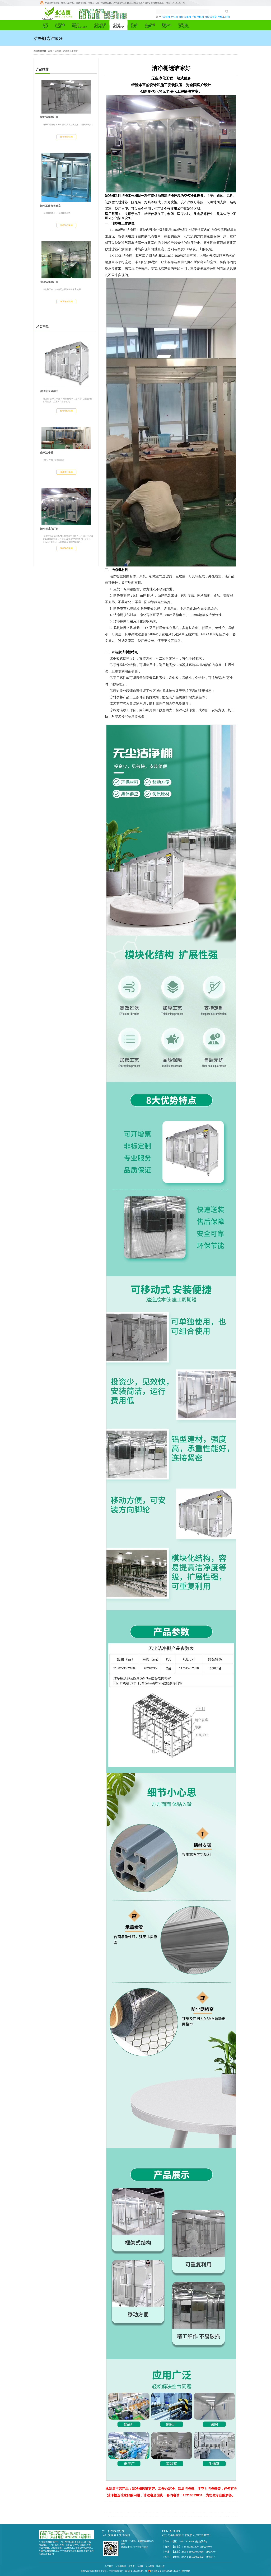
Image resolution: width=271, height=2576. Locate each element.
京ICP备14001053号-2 (135, 2571)
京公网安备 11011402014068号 (165, 2571)
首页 (50, 51)
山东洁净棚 (46, 452)
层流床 (131, 2566)
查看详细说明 (66, 136)
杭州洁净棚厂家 (49, 117)
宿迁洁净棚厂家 (49, 281)
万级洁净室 (211, 16)
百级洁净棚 (185, 16)
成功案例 (150, 2566)
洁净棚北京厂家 (49, 528)
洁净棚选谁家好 (70, 51)
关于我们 (109, 2566)
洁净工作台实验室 (50, 205)
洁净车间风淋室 (49, 391)
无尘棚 (174, 16)
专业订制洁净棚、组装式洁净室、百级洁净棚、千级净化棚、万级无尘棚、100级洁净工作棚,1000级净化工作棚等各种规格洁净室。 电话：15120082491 (115, 3)
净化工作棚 (224, 16)
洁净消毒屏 (120, 2566)
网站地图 (186, 2571)
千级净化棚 (198, 16)
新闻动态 (160, 2566)
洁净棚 (166, 16)
